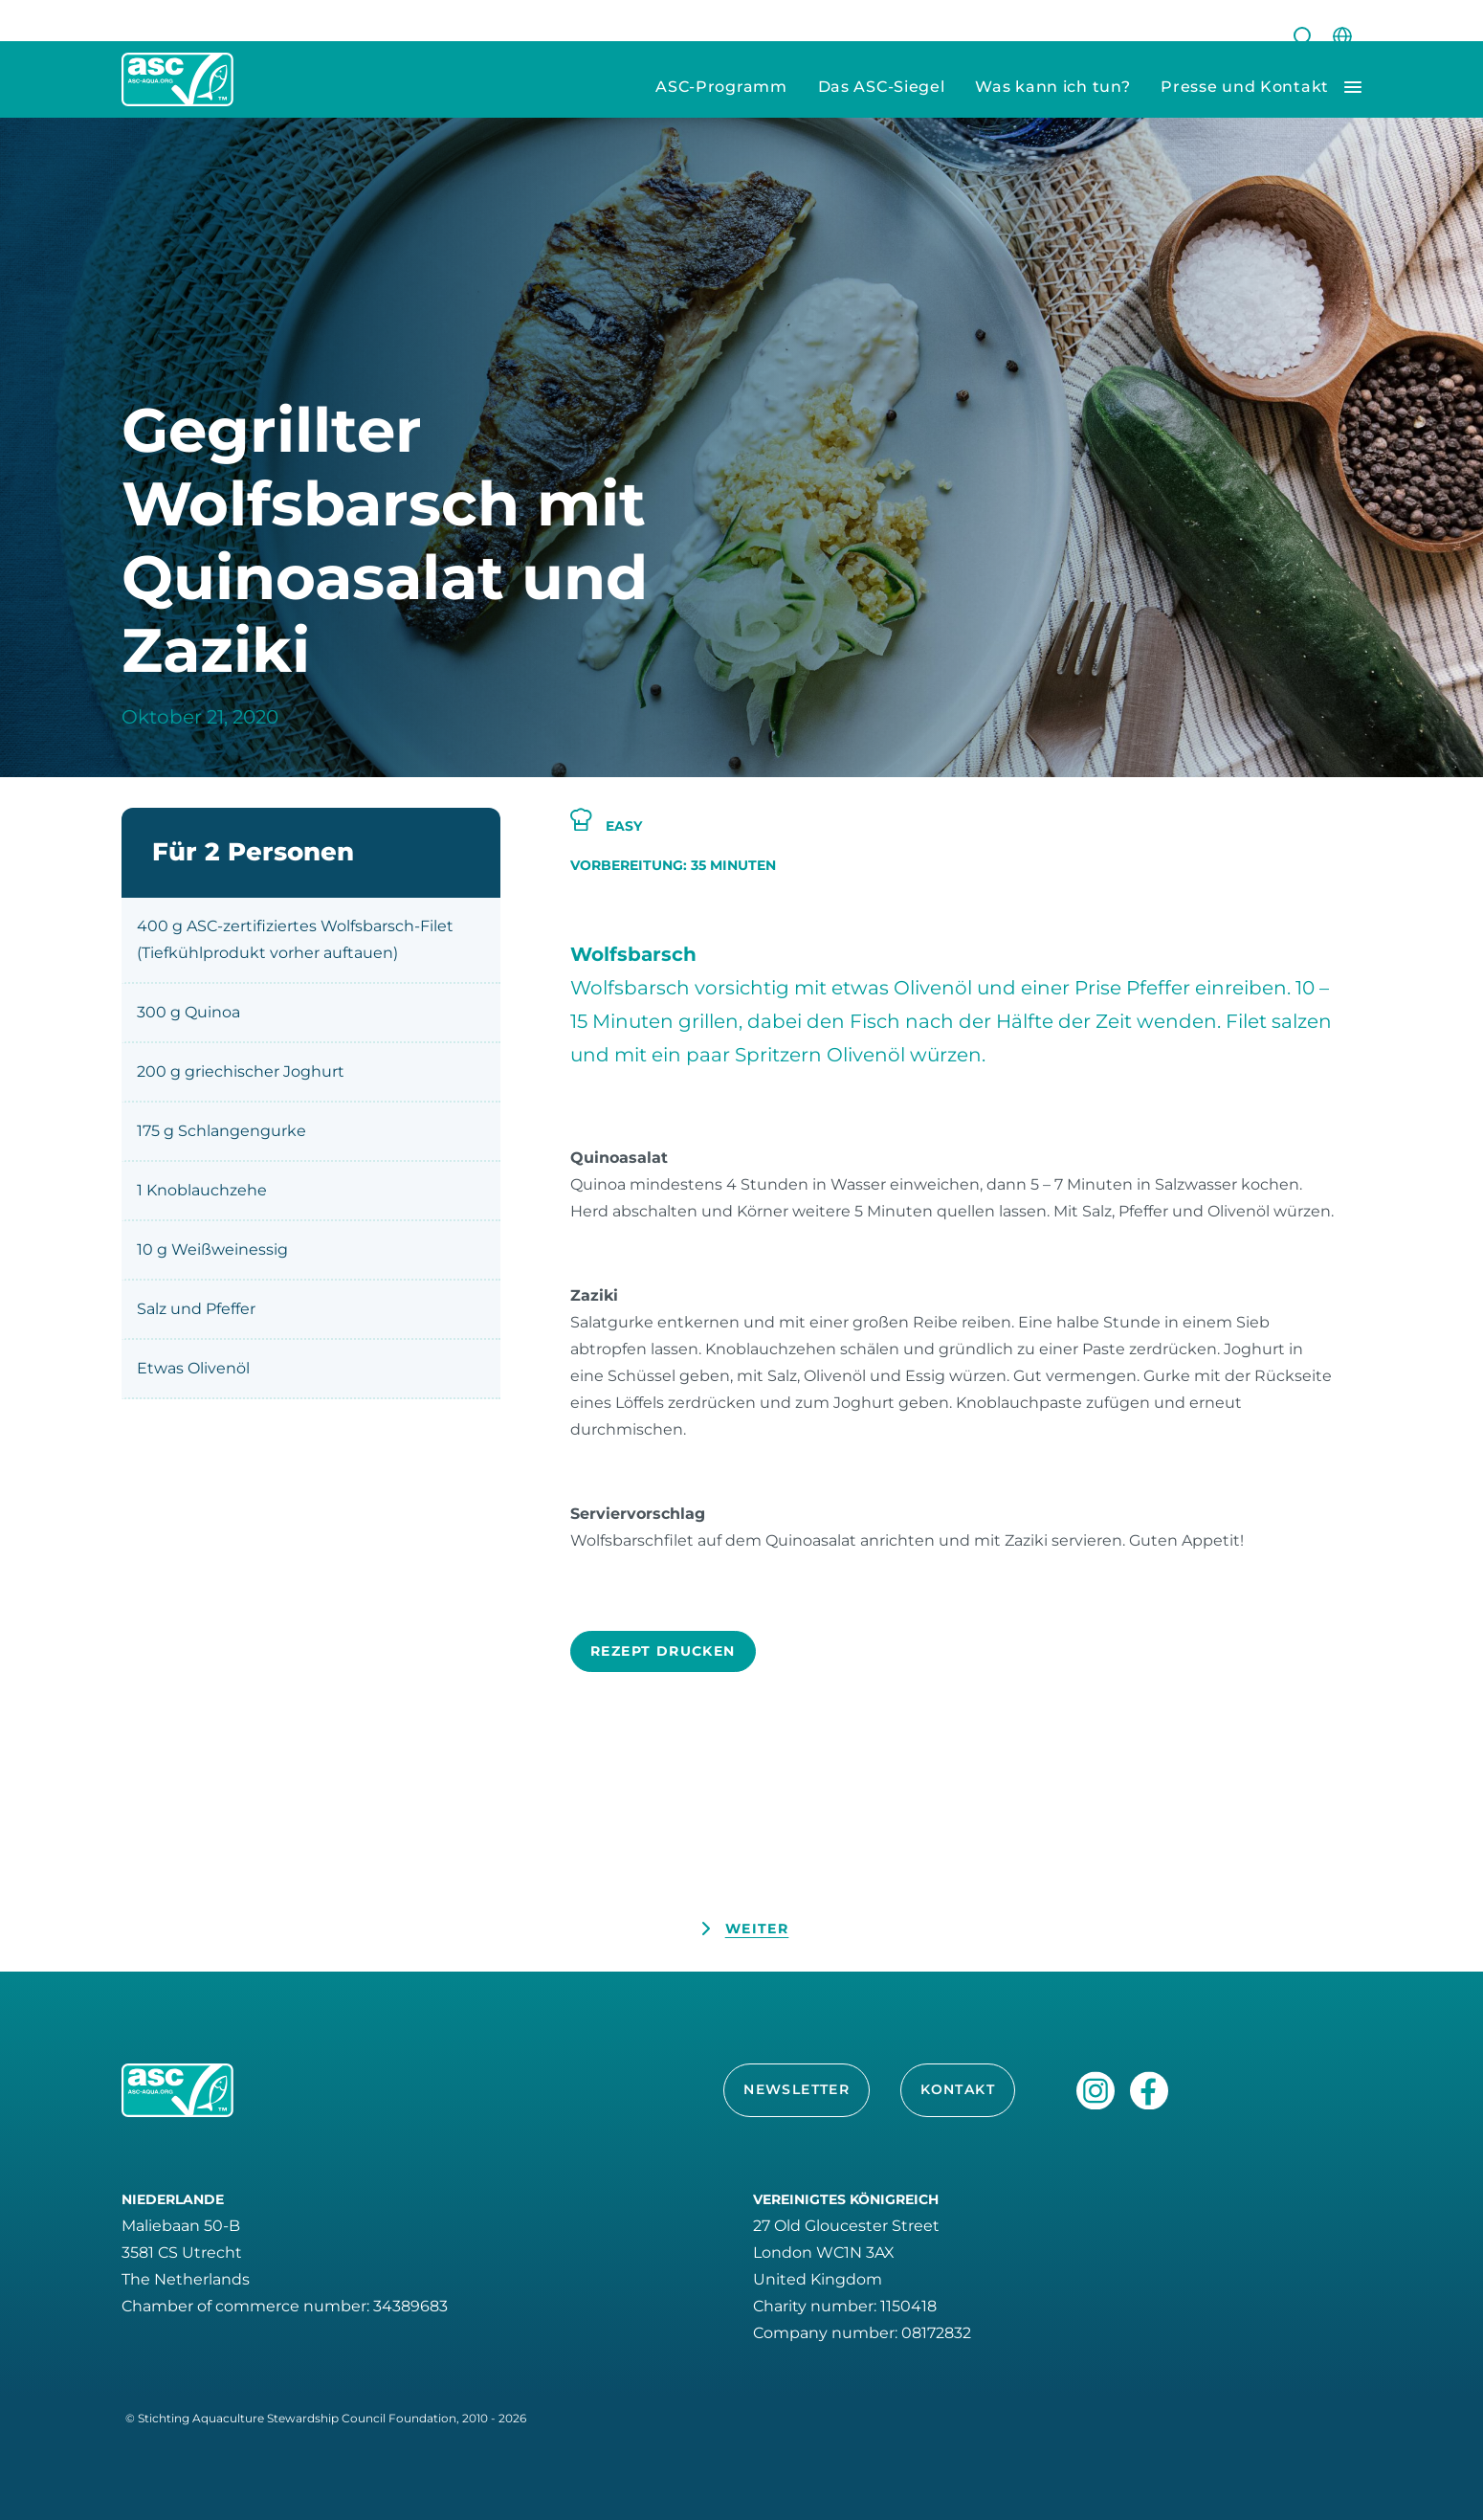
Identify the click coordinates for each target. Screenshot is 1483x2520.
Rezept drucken (663, 1651)
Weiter (757, 1929)
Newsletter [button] (796, 2089)
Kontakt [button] (957, 2089)
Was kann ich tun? (1052, 87)
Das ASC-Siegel (881, 87)
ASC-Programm (720, 87)
